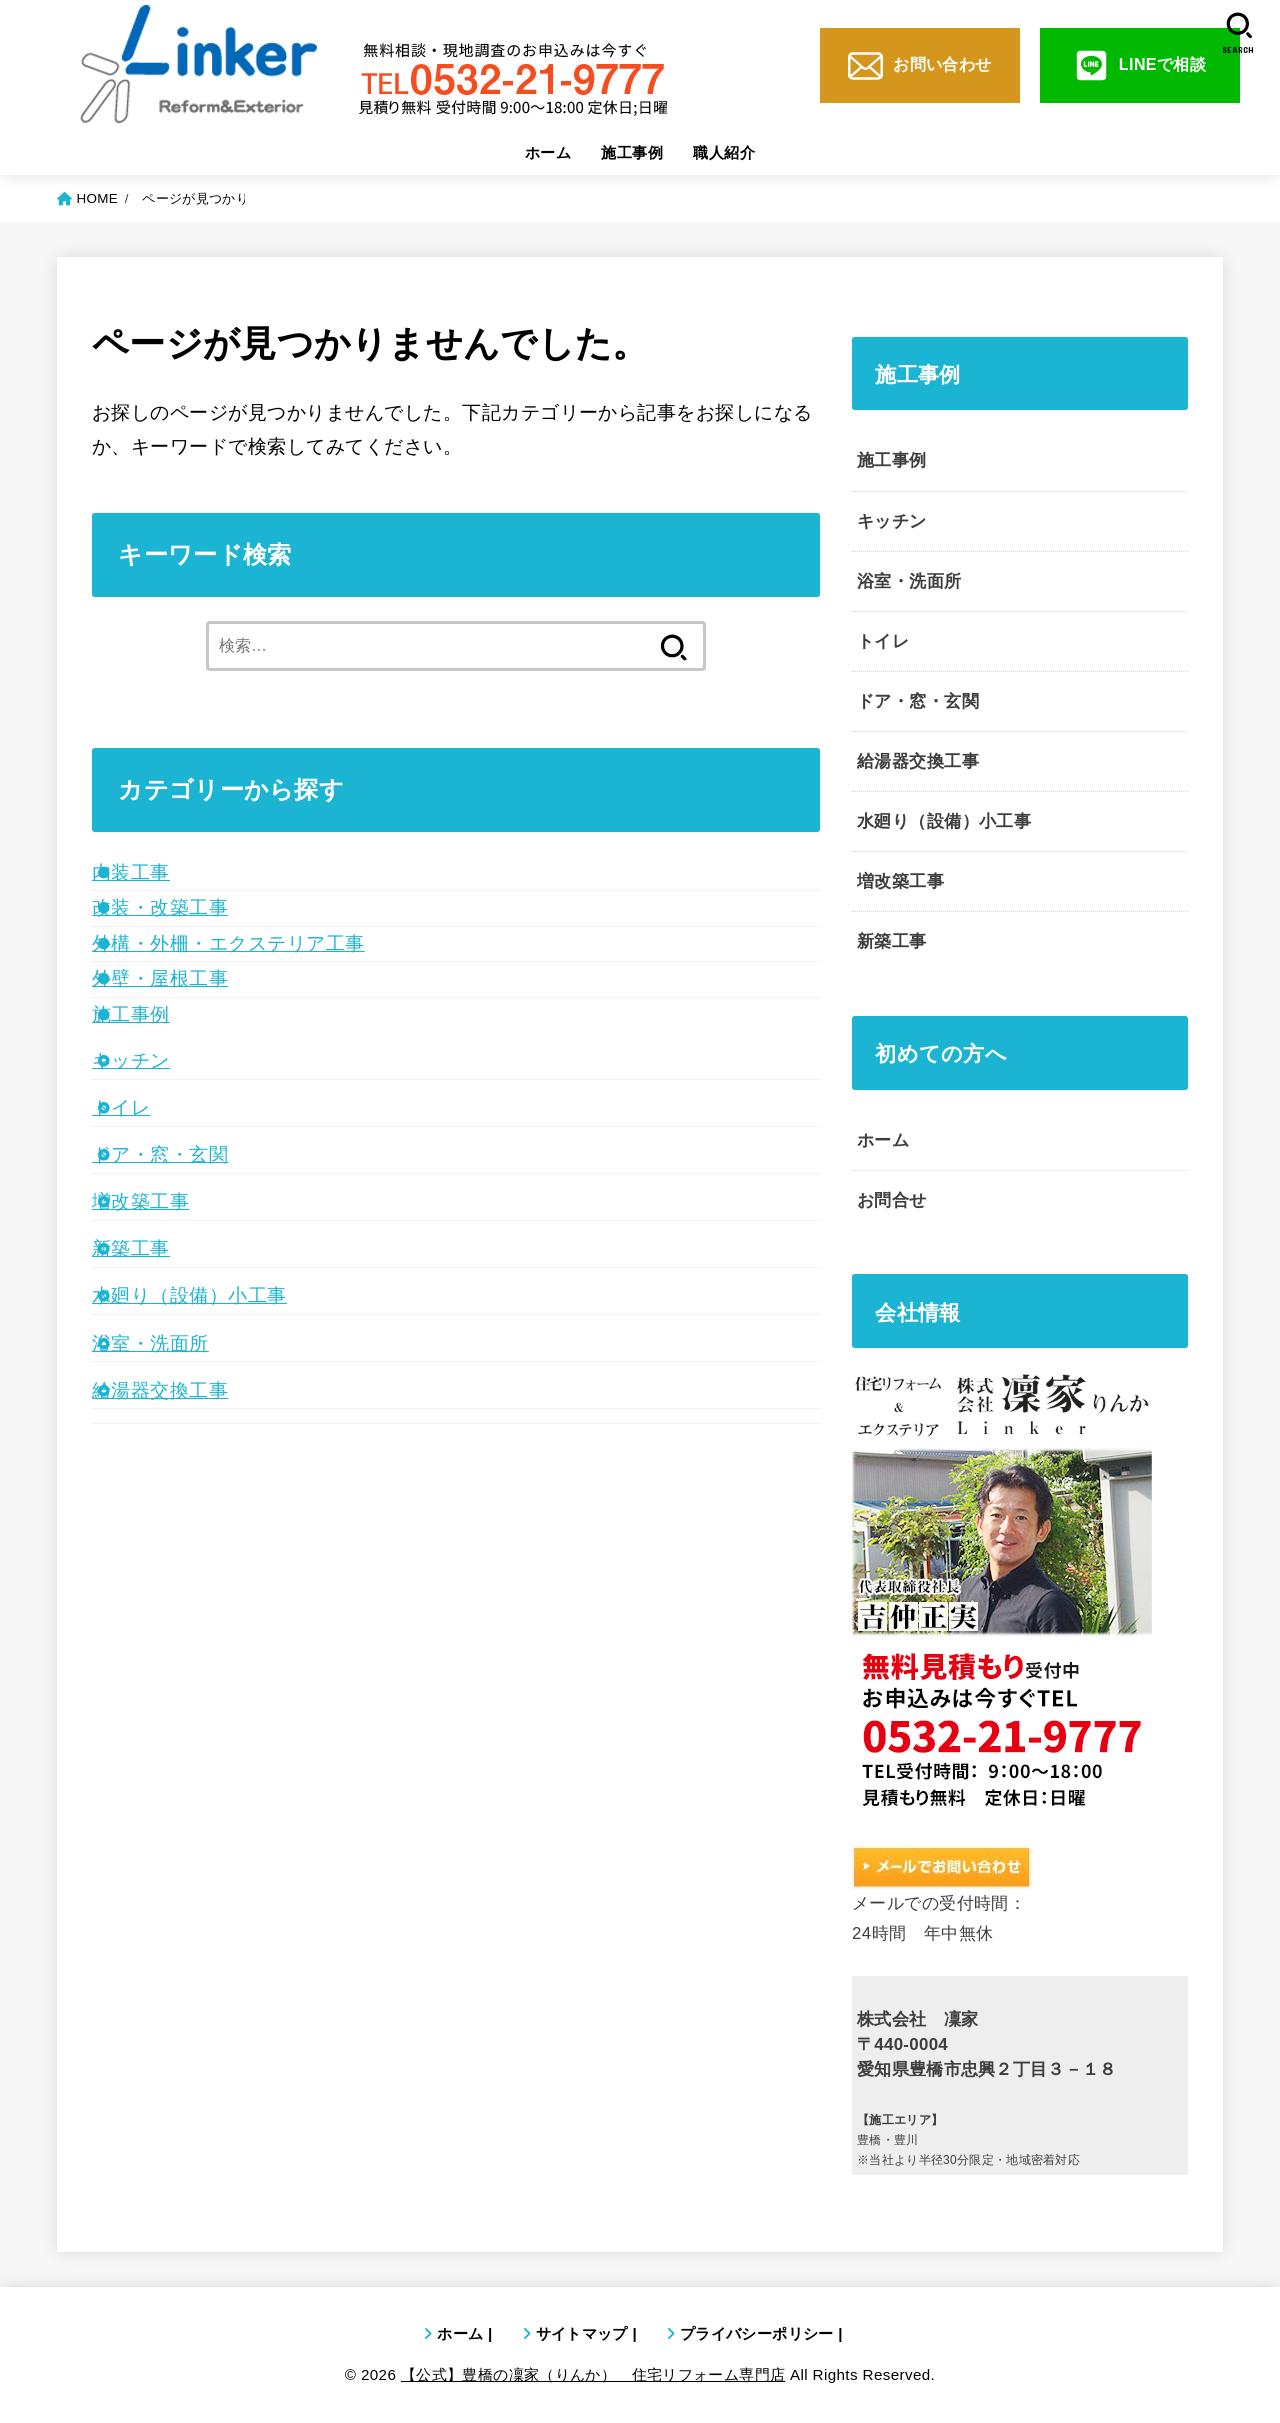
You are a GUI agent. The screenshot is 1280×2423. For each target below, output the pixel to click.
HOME (97, 198)
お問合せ (892, 1200)
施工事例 (632, 152)
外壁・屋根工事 (160, 978)
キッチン (131, 1060)
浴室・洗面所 (150, 1343)
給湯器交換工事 (160, 1390)
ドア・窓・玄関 (160, 1154)
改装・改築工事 (160, 907)
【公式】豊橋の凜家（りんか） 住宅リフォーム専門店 (593, 2374)
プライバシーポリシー (757, 2333)
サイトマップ (582, 2333)
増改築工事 (140, 1201)
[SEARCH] (1238, 33)
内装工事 (131, 872)
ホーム (548, 152)
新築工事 (131, 1248)
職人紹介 (724, 152)
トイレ (121, 1107)
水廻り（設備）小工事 (189, 1295)
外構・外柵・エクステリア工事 (228, 943)
